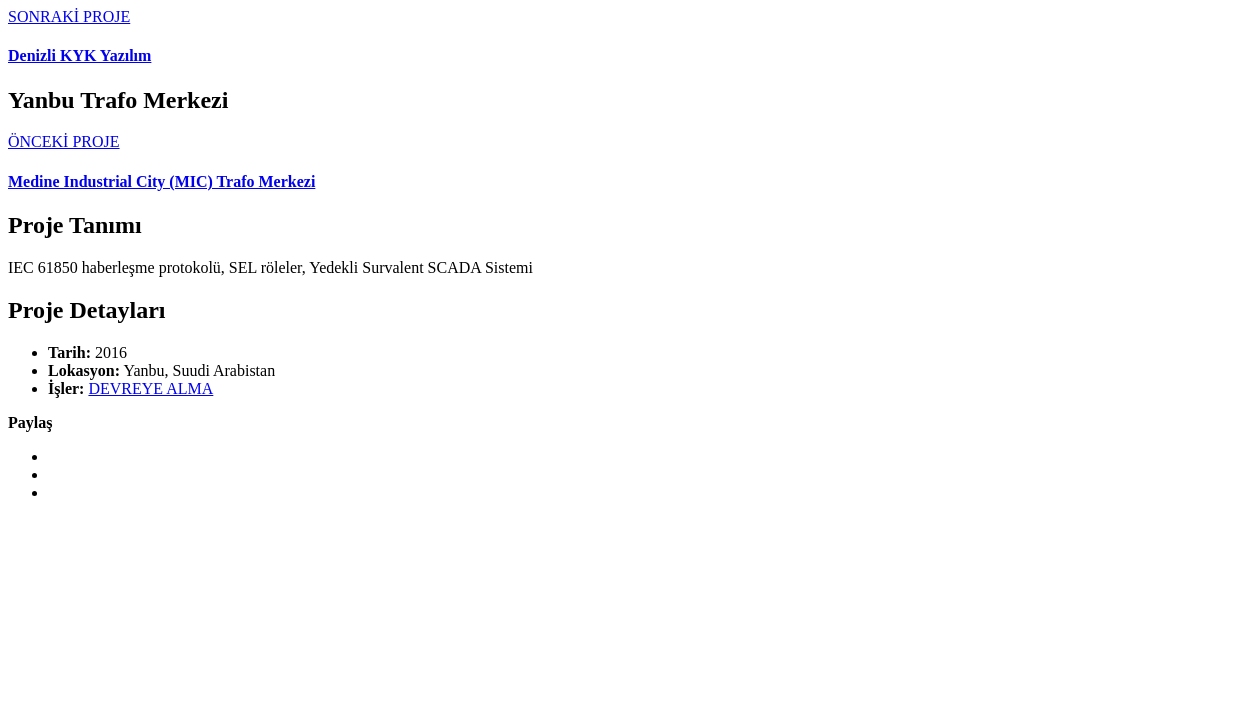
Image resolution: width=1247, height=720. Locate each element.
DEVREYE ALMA (150, 388)
